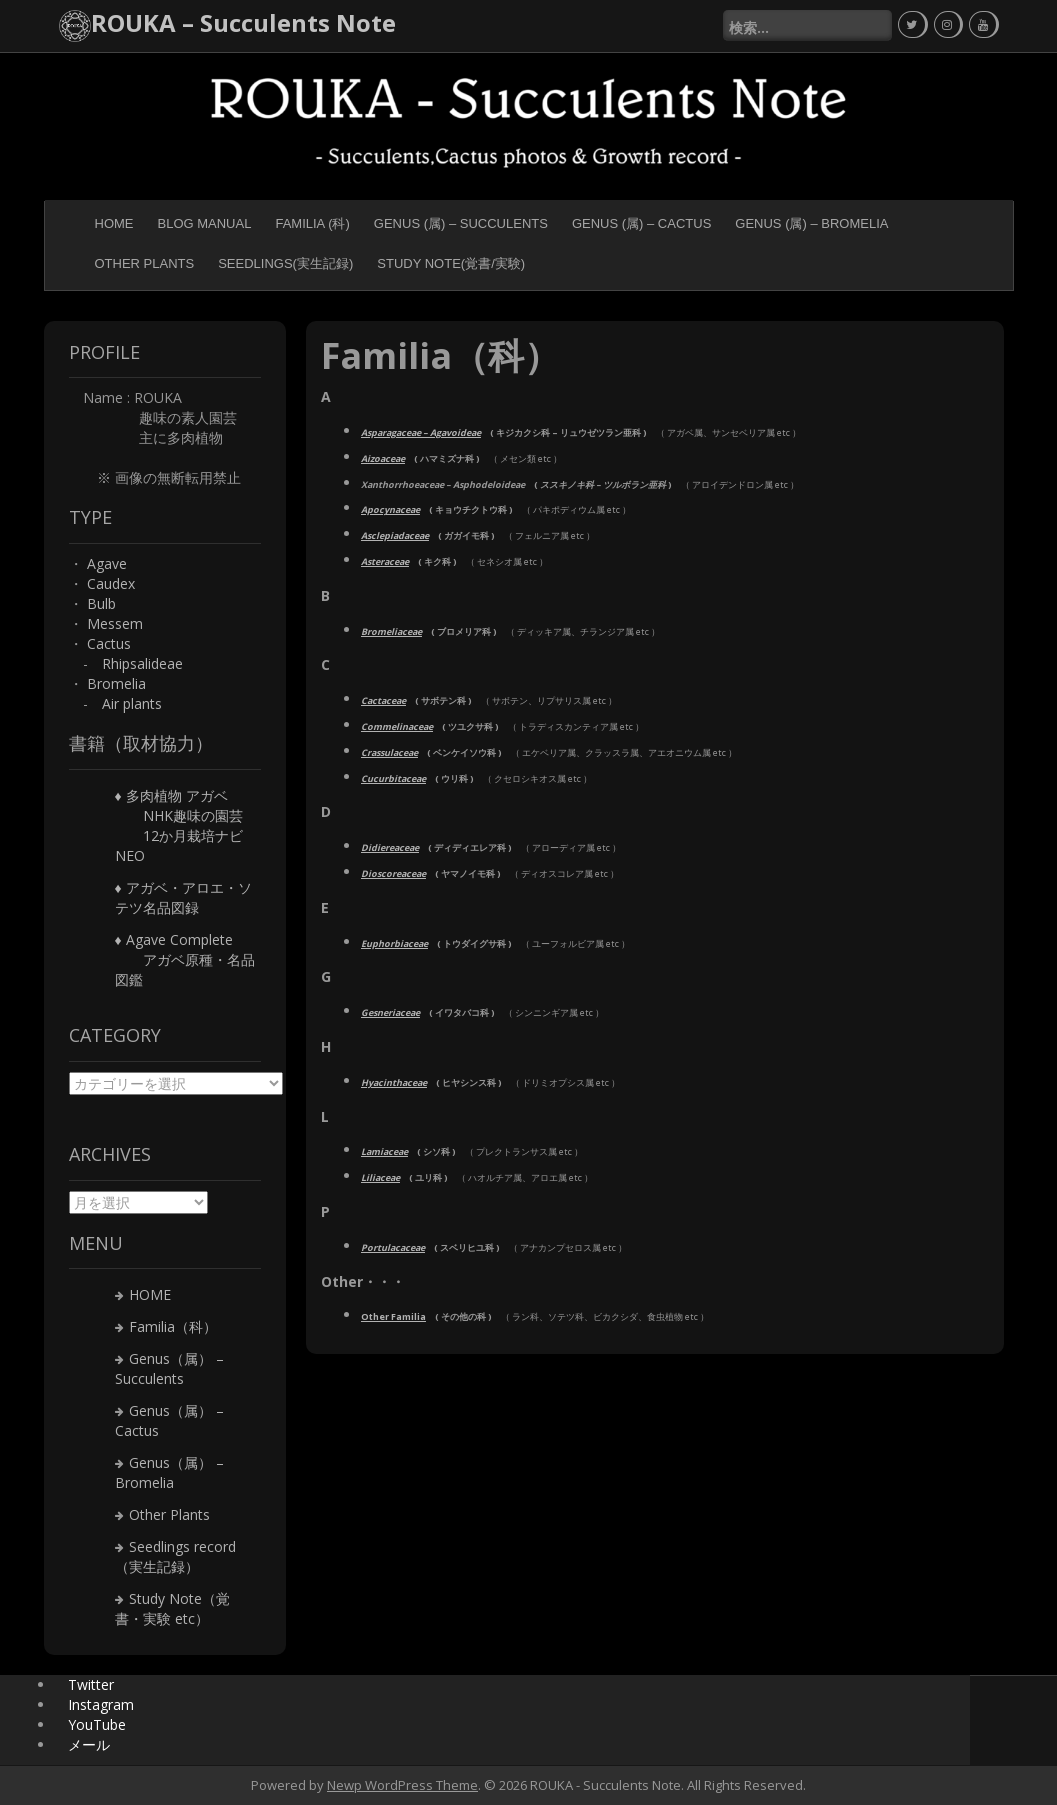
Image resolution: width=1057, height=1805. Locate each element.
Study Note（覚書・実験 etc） (172, 1608)
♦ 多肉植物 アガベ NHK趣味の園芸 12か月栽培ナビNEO (179, 825)
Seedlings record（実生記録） (175, 1556)
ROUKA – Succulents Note (243, 22)
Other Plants (145, 263)
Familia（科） (173, 1326)
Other (393, 1316)
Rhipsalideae (142, 663)
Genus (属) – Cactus (641, 223)
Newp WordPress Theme (402, 1785)
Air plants (132, 703)
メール (89, 1744)
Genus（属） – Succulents (169, 1368)
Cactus (109, 643)
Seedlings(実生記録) (285, 263)
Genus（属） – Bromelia (169, 1472)
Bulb (101, 603)
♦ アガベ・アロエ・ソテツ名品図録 (183, 897)
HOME (114, 223)
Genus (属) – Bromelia (811, 223)
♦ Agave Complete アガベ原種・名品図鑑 (185, 959)
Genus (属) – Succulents (461, 223)
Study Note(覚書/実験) (451, 263)
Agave (107, 563)
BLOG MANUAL (205, 223)
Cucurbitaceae (393, 778)
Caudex (111, 583)
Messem (115, 623)
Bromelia (116, 683)
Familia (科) (312, 223)
